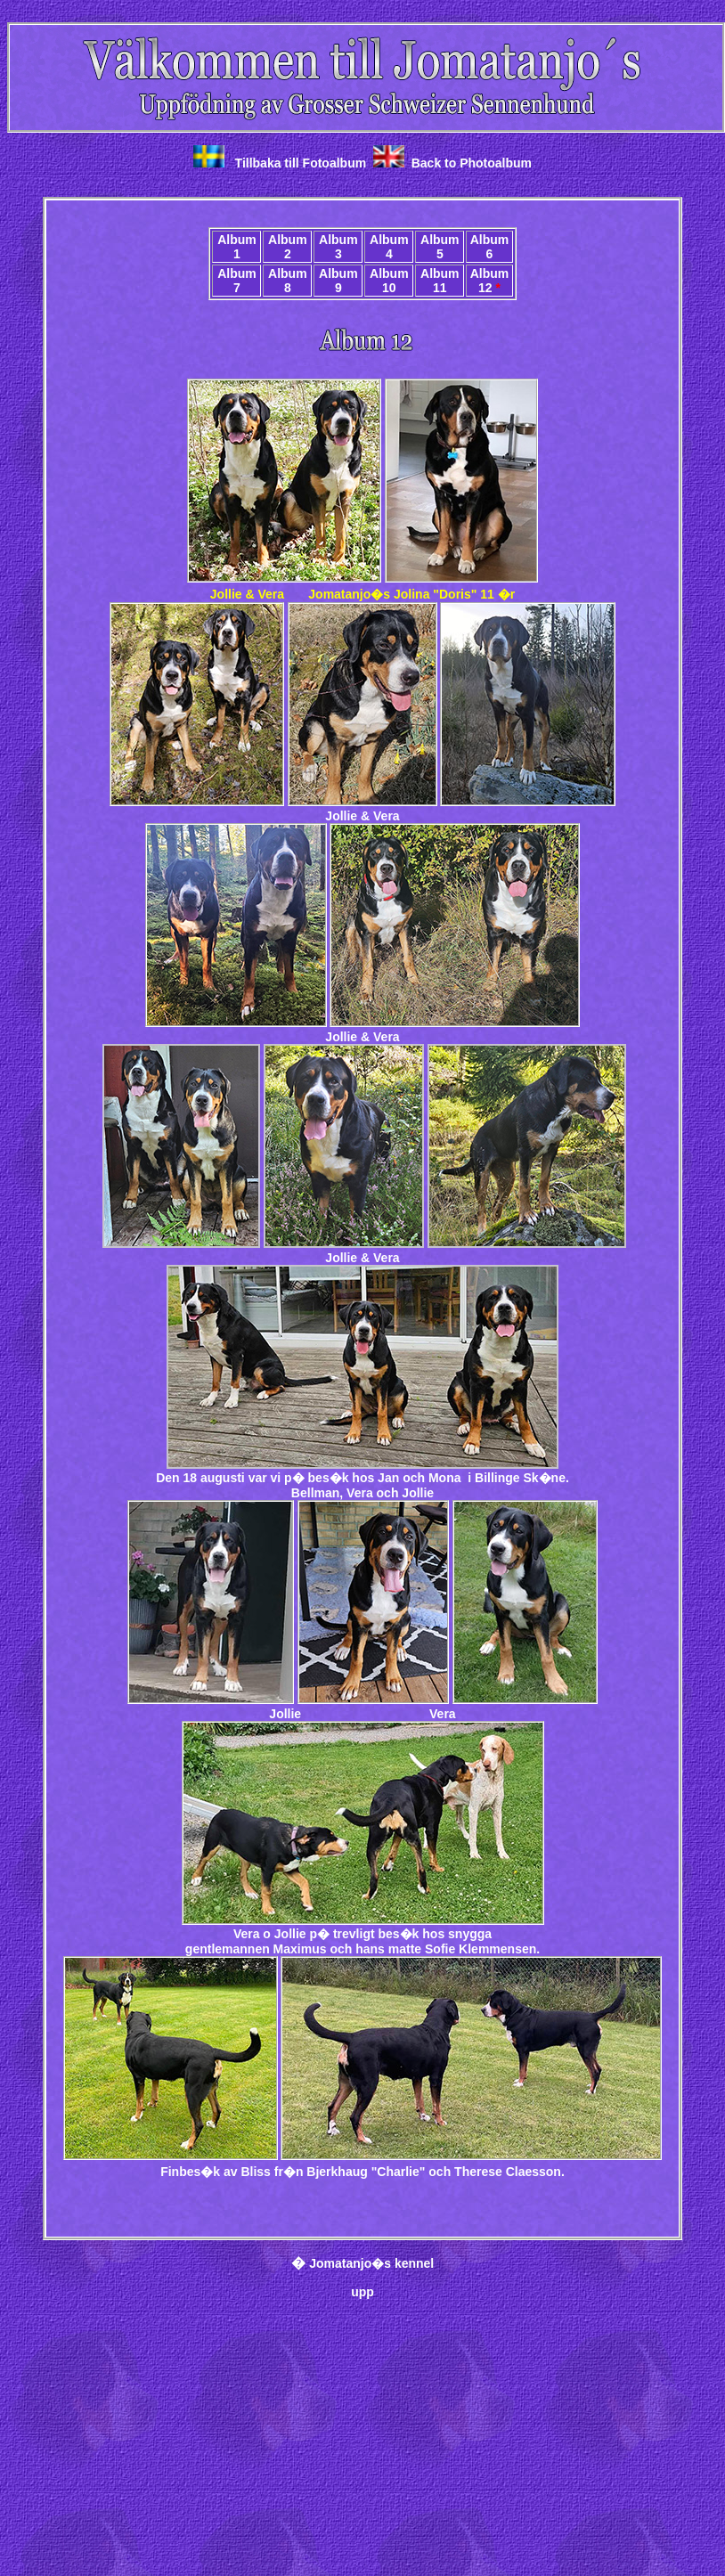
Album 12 (489, 280)
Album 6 (489, 246)
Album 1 (237, 246)
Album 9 (338, 280)
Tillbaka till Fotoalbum (301, 163)
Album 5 (440, 246)
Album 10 (389, 280)
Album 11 (440, 280)
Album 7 (237, 280)
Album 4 (389, 246)
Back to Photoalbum (471, 163)
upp (362, 2292)
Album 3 (338, 246)
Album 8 (287, 280)
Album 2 (287, 246)
